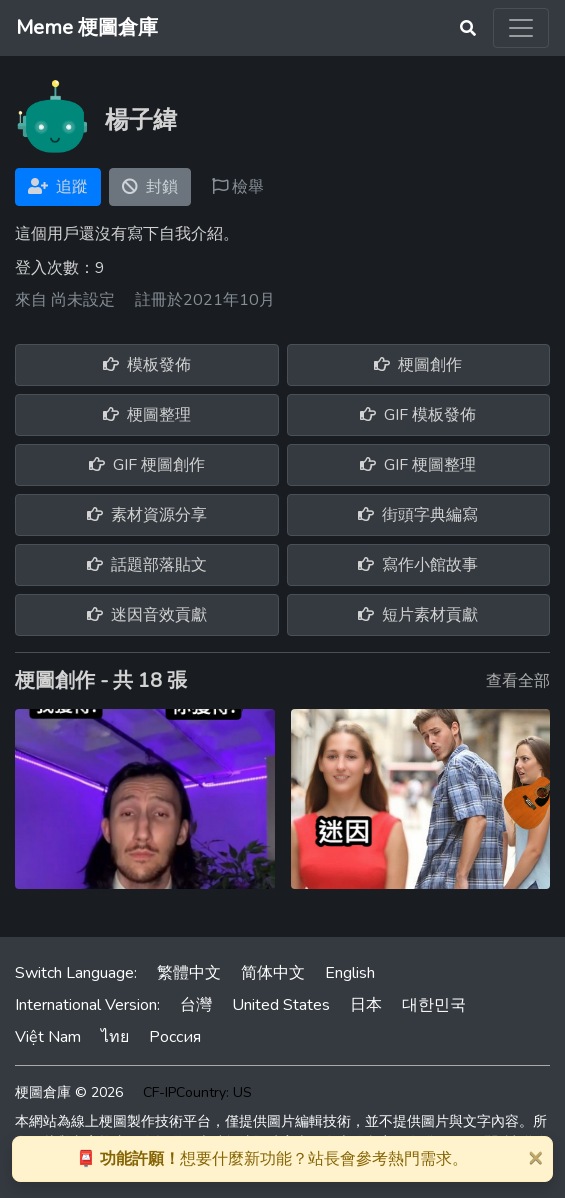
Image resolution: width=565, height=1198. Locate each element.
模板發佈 (147, 365)
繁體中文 (189, 973)
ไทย (115, 1037)
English (350, 973)
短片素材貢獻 (418, 615)
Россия (175, 1037)
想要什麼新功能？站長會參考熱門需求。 (272, 1159)
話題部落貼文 (147, 565)
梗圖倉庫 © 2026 (69, 1092)
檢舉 (238, 187)
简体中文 (273, 973)
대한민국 (434, 1005)
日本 (366, 1005)
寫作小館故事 (418, 565)
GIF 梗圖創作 (147, 465)
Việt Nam (48, 1037)
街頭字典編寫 (418, 515)
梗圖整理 (147, 415)
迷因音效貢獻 (147, 615)
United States (281, 1005)
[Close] (535, 1157)
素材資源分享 (147, 515)
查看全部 (518, 681)
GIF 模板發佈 (418, 415)
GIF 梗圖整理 (418, 465)
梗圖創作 (418, 365)
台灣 (196, 1005)
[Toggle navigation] (521, 28)
